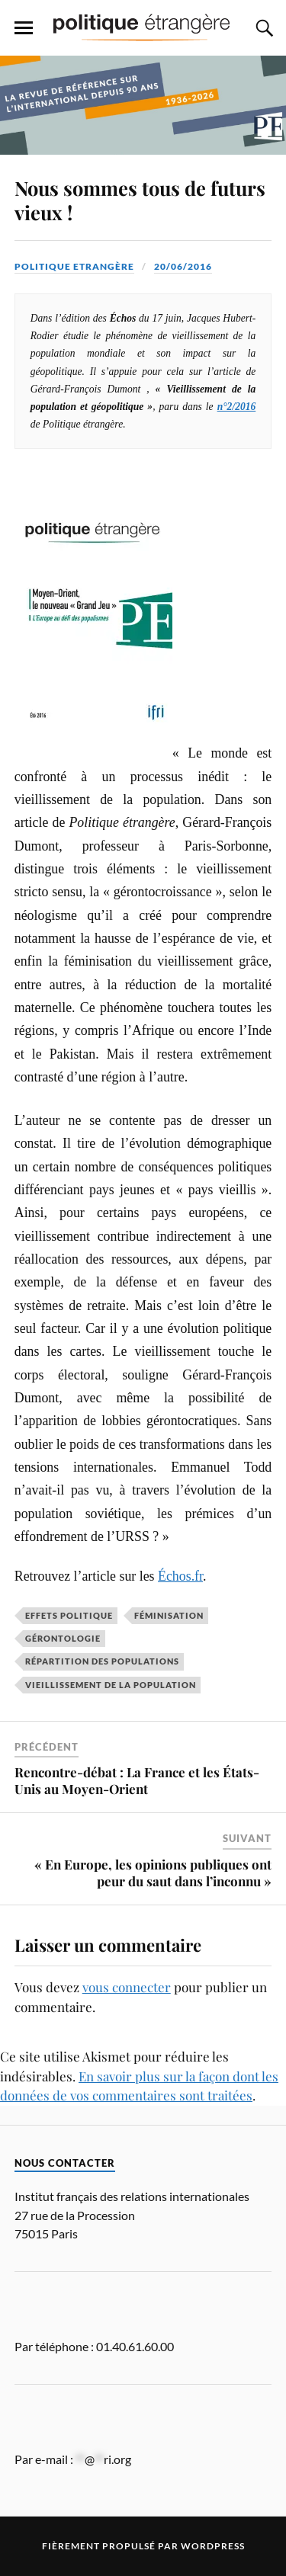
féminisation (169, 1615)
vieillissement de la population (110, 1685)
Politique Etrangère (74, 266)
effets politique (69, 1615)
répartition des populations (102, 1661)
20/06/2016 (183, 266)
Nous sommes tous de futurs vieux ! (139, 200)
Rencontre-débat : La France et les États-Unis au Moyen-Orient (136, 1780)
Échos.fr (180, 1576)
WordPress (213, 2546)
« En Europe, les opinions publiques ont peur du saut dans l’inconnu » (153, 1872)
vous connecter (126, 1986)
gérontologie (63, 1638)
